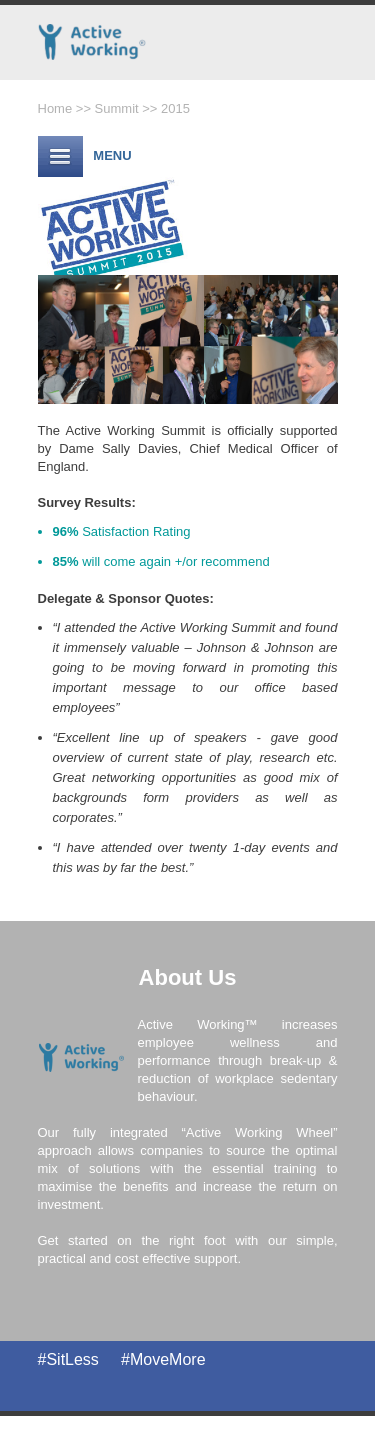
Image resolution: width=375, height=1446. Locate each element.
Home (55, 108)
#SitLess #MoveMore (122, 1359)
